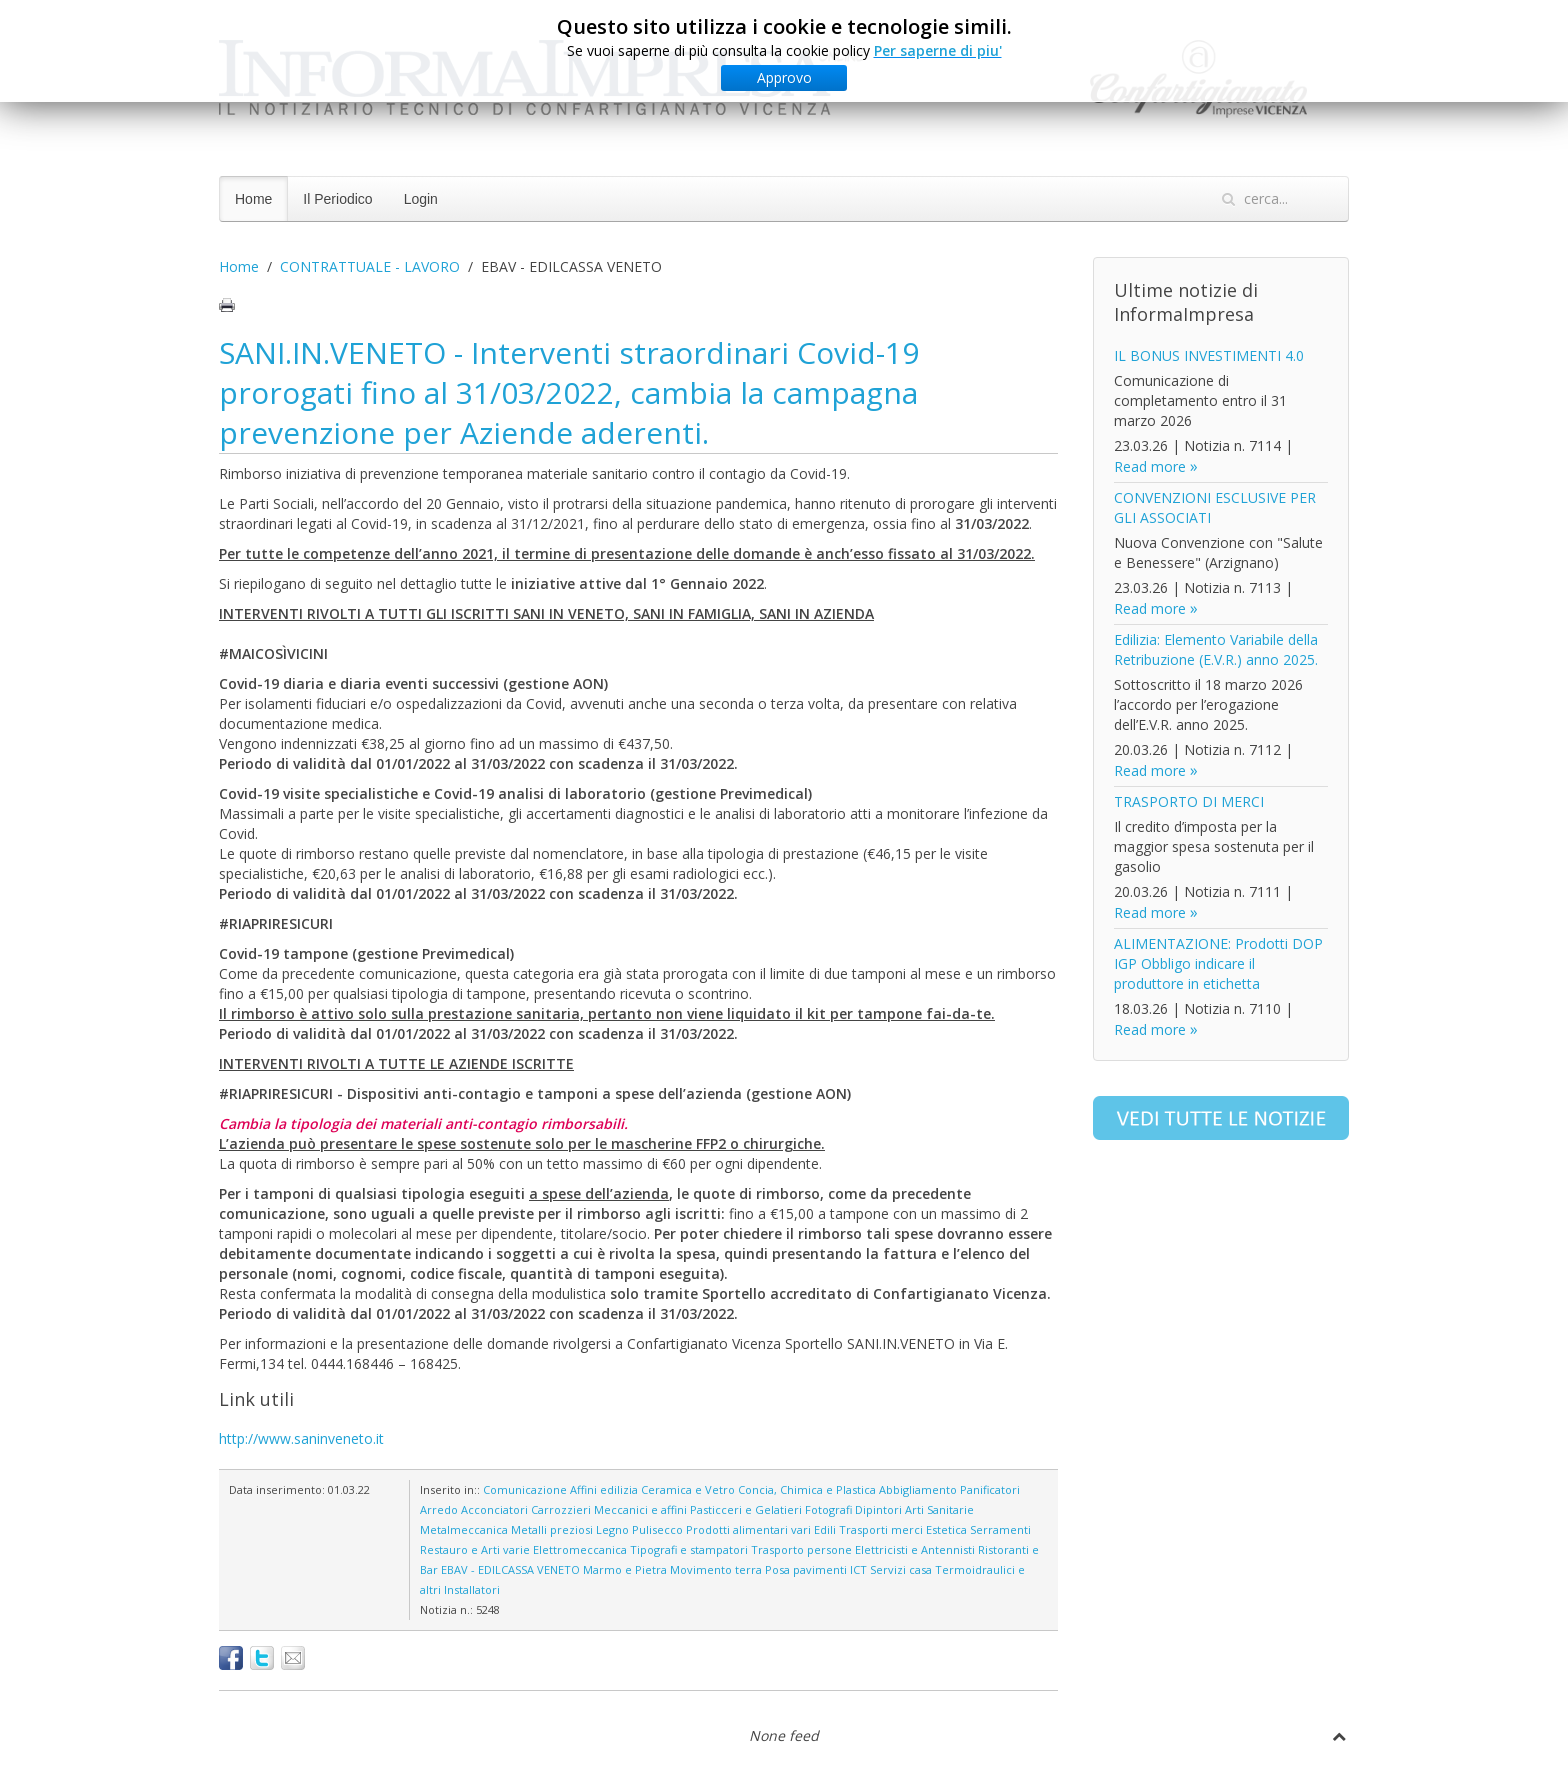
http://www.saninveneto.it (301, 1438)
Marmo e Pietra (625, 1569)
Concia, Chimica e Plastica (807, 1489)
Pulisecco (657, 1529)
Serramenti (1000, 1529)
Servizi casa (901, 1569)
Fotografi (828, 1509)
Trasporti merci (881, 1529)
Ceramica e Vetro (688, 1489)
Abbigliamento (918, 1489)
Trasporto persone (801, 1549)
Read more (1150, 466)
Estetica (946, 1529)
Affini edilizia (604, 1489)
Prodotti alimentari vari (748, 1529)
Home (253, 199)
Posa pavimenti (806, 1569)
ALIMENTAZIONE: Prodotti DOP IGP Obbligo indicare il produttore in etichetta (1218, 963)
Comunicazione (525, 1489)
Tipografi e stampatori (689, 1549)
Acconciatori (494, 1509)
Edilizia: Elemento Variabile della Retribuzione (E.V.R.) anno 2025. (1216, 649)
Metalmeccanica (464, 1529)
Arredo (439, 1509)
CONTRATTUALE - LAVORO (370, 266)
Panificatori (990, 1489)
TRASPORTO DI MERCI (1189, 801)
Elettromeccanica (580, 1549)
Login (421, 199)
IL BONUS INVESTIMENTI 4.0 (1209, 355)
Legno (612, 1529)
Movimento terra (716, 1569)
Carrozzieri (561, 1509)
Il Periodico (337, 199)
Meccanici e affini (640, 1509)
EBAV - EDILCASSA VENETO (510, 1569)
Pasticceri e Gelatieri (746, 1509)
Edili (825, 1529)
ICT (858, 1569)
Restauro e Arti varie (475, 1549)
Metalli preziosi (552, 1529)
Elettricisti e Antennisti (915, 1549)
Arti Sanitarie (939, 1509)
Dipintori (878, 1509)
